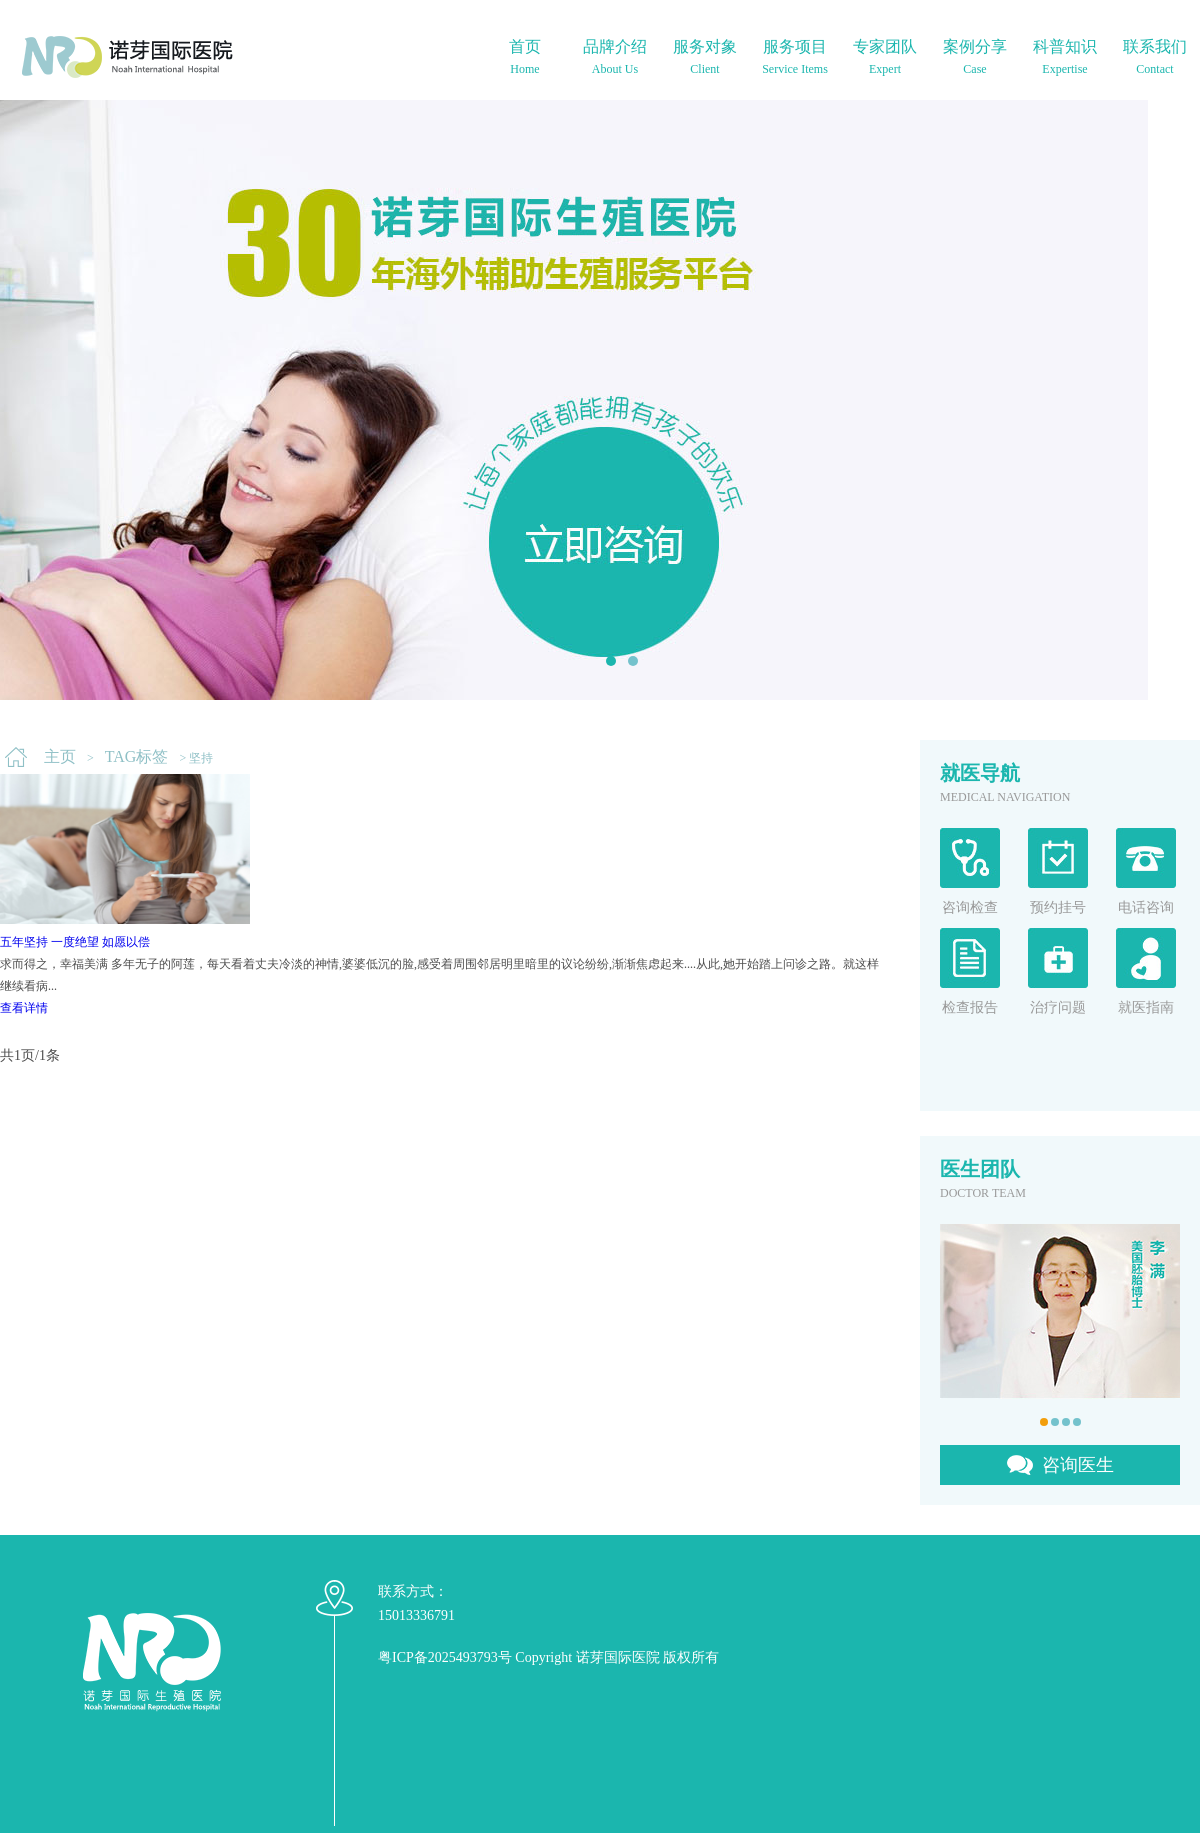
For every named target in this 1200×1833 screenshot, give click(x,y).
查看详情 (24, 1008)
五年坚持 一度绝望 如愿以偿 (75, 942)
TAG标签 (137, 756)
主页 (60, 756)
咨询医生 (1078, 1465)
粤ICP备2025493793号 (445, 1657)
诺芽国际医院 (618, 1657)
